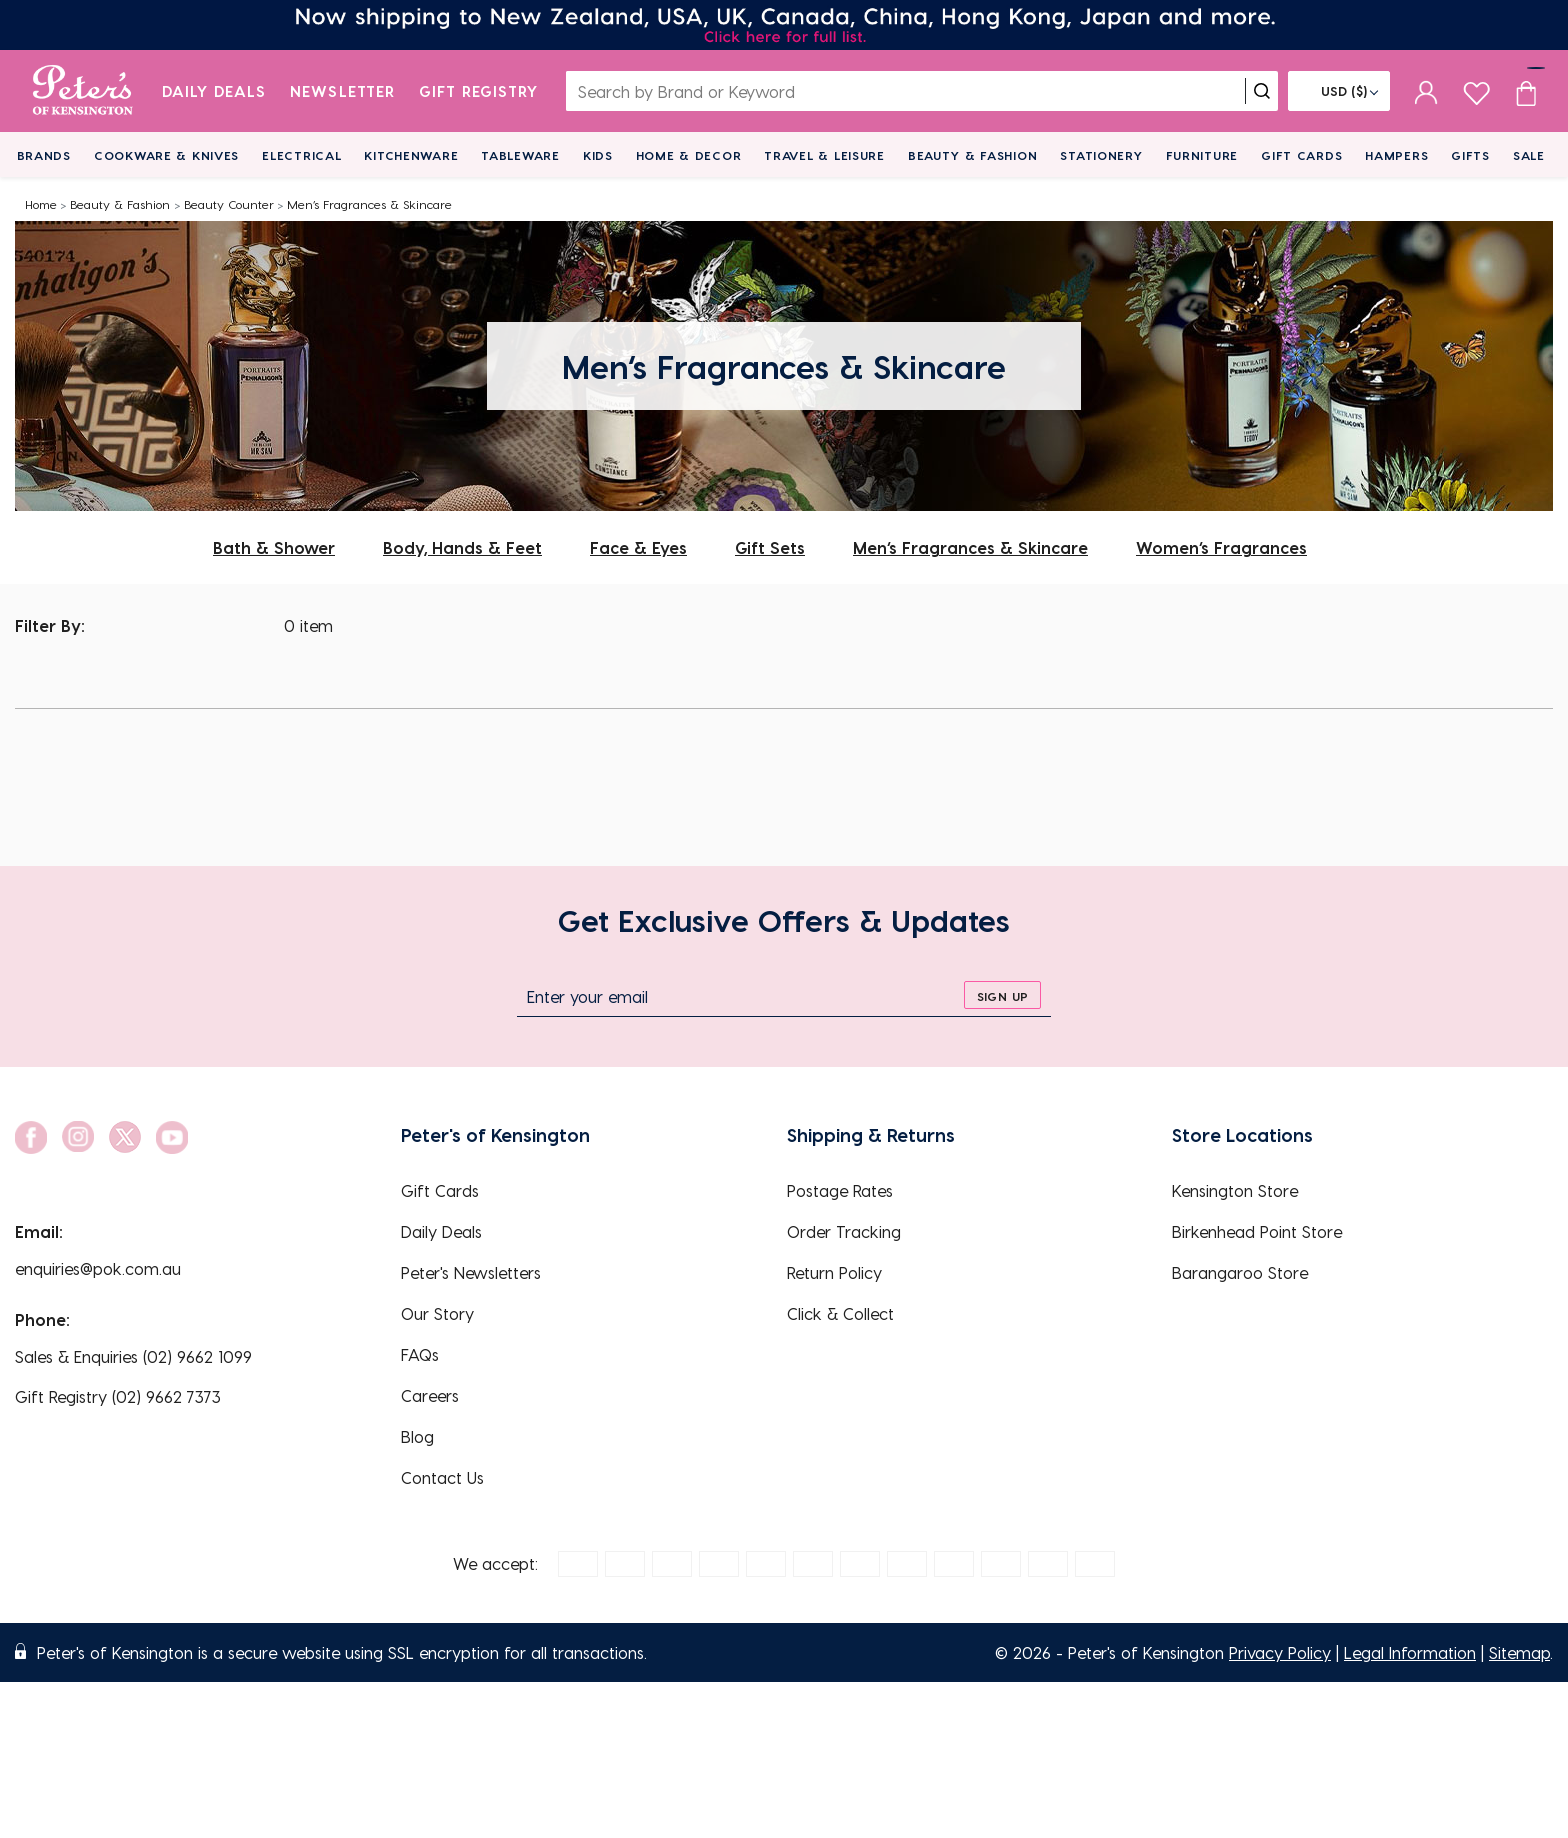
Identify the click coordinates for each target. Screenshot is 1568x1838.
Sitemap (1519, 1652)
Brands (44, 155)
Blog (417, 1436)
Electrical (301, 155)
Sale (1529, 155)
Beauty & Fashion (973, 155)
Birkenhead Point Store (1257, 1231)
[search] (1262, 91)
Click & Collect (840, 1313)
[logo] (82, 91)
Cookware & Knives (166, 155)
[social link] (31, 1137)
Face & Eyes (638, 547)
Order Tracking (844, 1231)
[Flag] (1339, 91)
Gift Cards (1301, 155)
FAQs (420, 1354)
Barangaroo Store (1240, 1272)
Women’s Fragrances (1221, 547)
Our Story (437, 1313)
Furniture (1202, 155)
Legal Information (1410, 1652)
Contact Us (442, 1477)
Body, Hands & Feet (462, 547)
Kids (598, 155)
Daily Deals (214, 91)
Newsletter (342, 91)
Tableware (520, 155)
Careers (430, 1395)
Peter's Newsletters (471, 1272)
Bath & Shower (274, 547)
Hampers (1396, 155)
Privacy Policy (1280, 1652)
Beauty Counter (229, 204)
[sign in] (1426, 91)
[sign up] (1002, 995)
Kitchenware (411, 155)
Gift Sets (770, 547)
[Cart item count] (1526, 91)
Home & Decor (689, 155)
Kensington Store (1235, 1190)
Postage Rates (840, 1190)
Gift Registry (479, 91)
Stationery (1101, 155)
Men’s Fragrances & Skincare (369, 204)
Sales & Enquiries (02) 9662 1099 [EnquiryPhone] (133, 1356)
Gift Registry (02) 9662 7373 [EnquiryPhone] (118, 1396)
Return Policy (834, 1272)
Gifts (1470, 155)
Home (41, 204)
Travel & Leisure (824, 155)
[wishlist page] (1476, 90)
